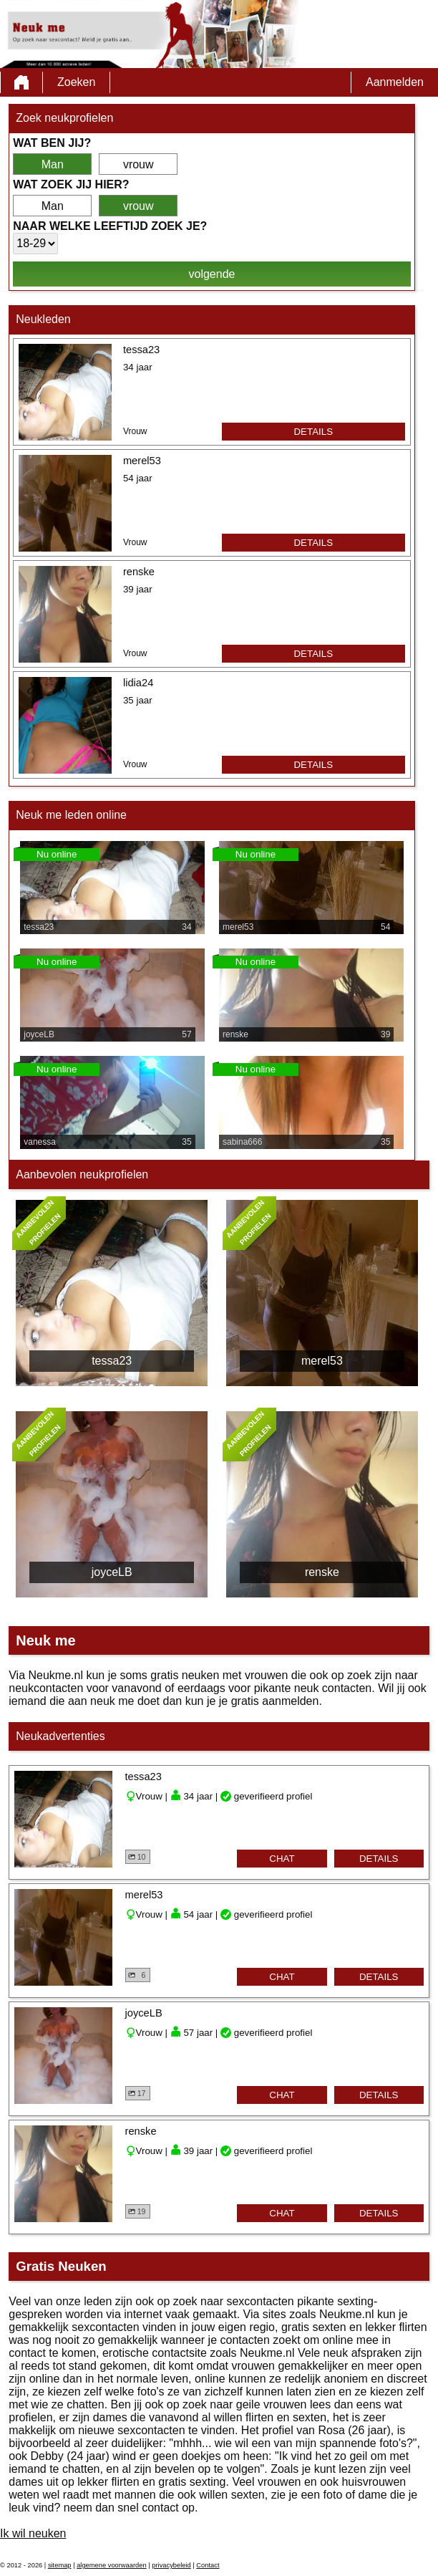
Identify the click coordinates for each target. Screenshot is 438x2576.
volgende (212, 274)
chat (281, 1858)
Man (53, 164)
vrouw (138, 164)
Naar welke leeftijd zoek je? (110, 226)
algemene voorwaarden (112, 2565)
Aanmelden (395, 82)
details (313, 431)
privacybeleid (171, 2565)
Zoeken (76, 82)
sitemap (60, 2565)
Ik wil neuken (33, 2533)
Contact (207, 2565)
